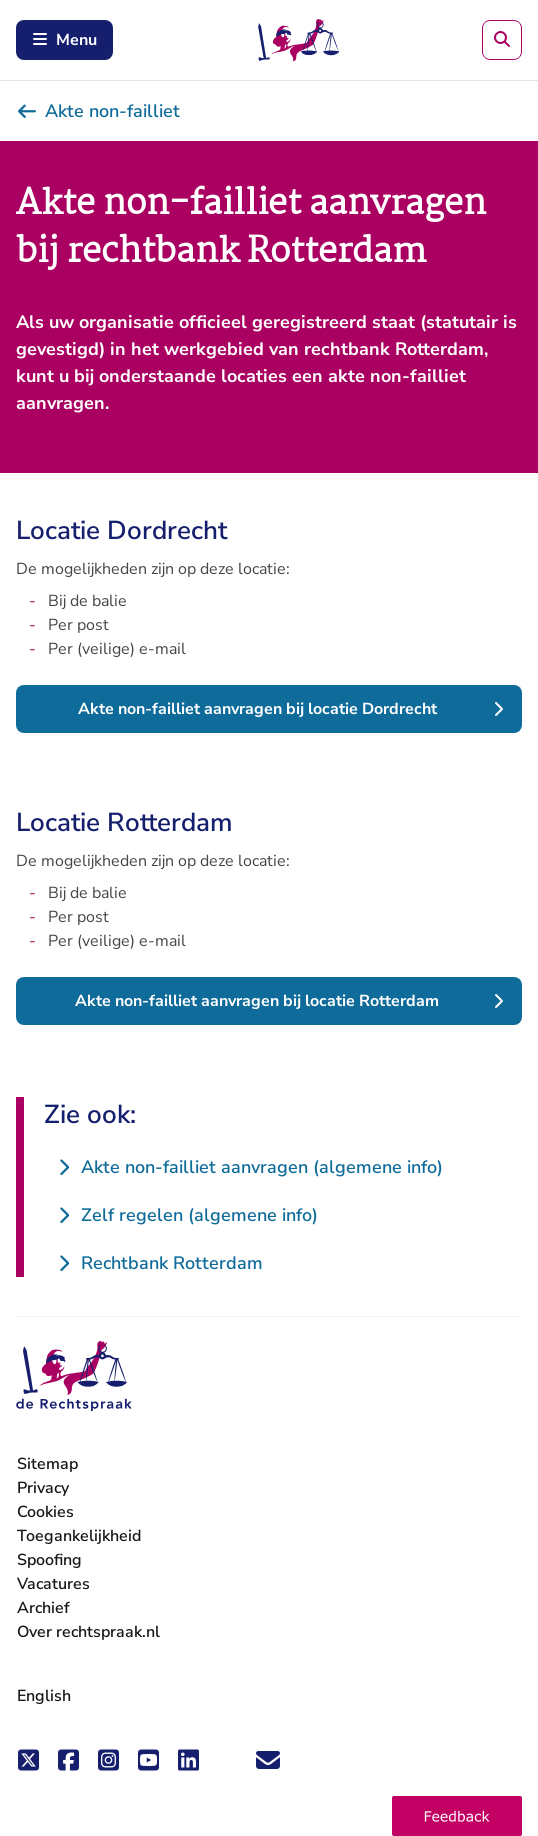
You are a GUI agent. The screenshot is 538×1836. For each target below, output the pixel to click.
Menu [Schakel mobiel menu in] (64, 40)
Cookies (45, 1512)
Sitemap (47, 1464)
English (44, 1696)
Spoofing (49, 1560)
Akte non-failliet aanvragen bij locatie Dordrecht (257, 709)
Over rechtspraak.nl (88, 1632)
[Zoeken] (502, 40)
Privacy (43, 1488)
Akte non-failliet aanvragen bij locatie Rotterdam (257, 1001)
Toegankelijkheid (79, 1536)
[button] (457, 1816)
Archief (43, 1608)
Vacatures (53, 1584)
